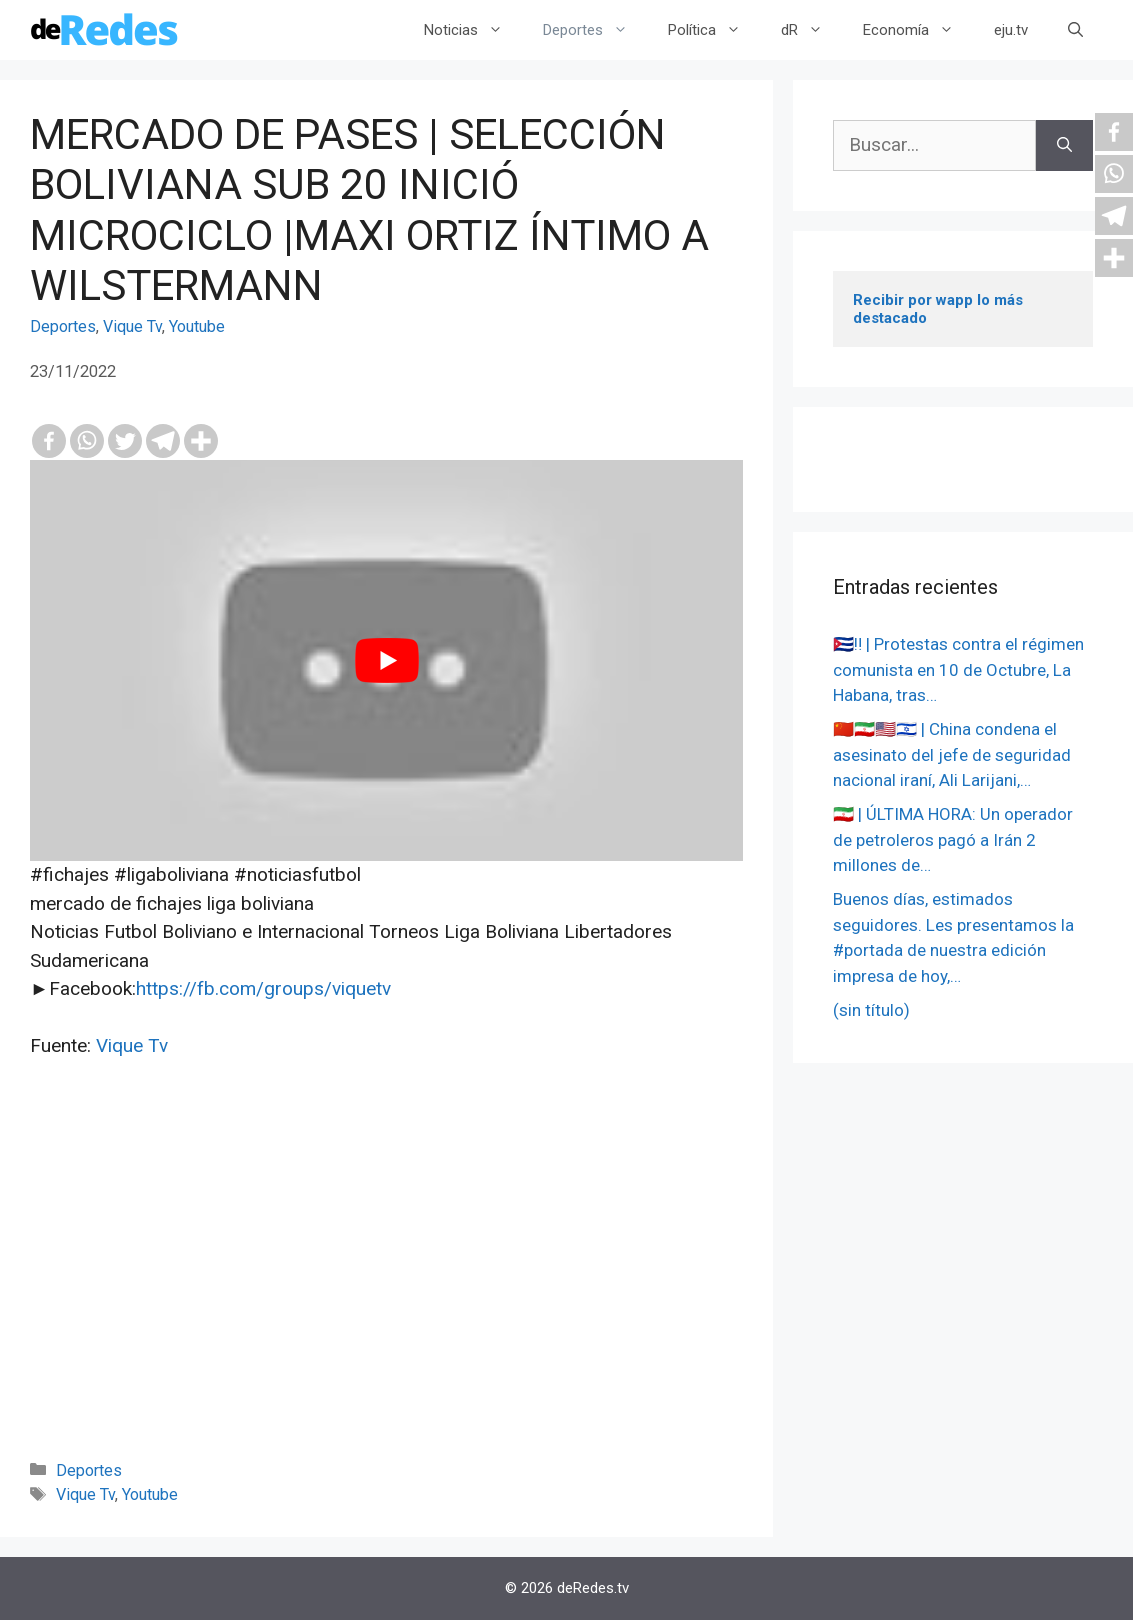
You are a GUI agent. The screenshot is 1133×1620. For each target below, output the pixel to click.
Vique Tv (132, 326)
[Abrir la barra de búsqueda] (1075, 30)
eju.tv (1011, 30)
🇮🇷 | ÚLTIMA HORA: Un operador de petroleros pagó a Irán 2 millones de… (953, 839)
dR (812, 30)
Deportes (595, 30)
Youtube (197, 326)
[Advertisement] (386, 1286)
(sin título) (871, 1010)
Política (714, 30)
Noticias (473, 30)
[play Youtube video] (386, 660)
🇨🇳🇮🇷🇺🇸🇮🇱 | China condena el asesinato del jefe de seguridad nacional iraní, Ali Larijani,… (952, 754)
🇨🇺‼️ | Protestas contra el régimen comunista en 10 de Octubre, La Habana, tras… (958, 669)
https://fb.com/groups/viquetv (263, 988)
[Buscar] (1064, 145)
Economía (918, 30)
